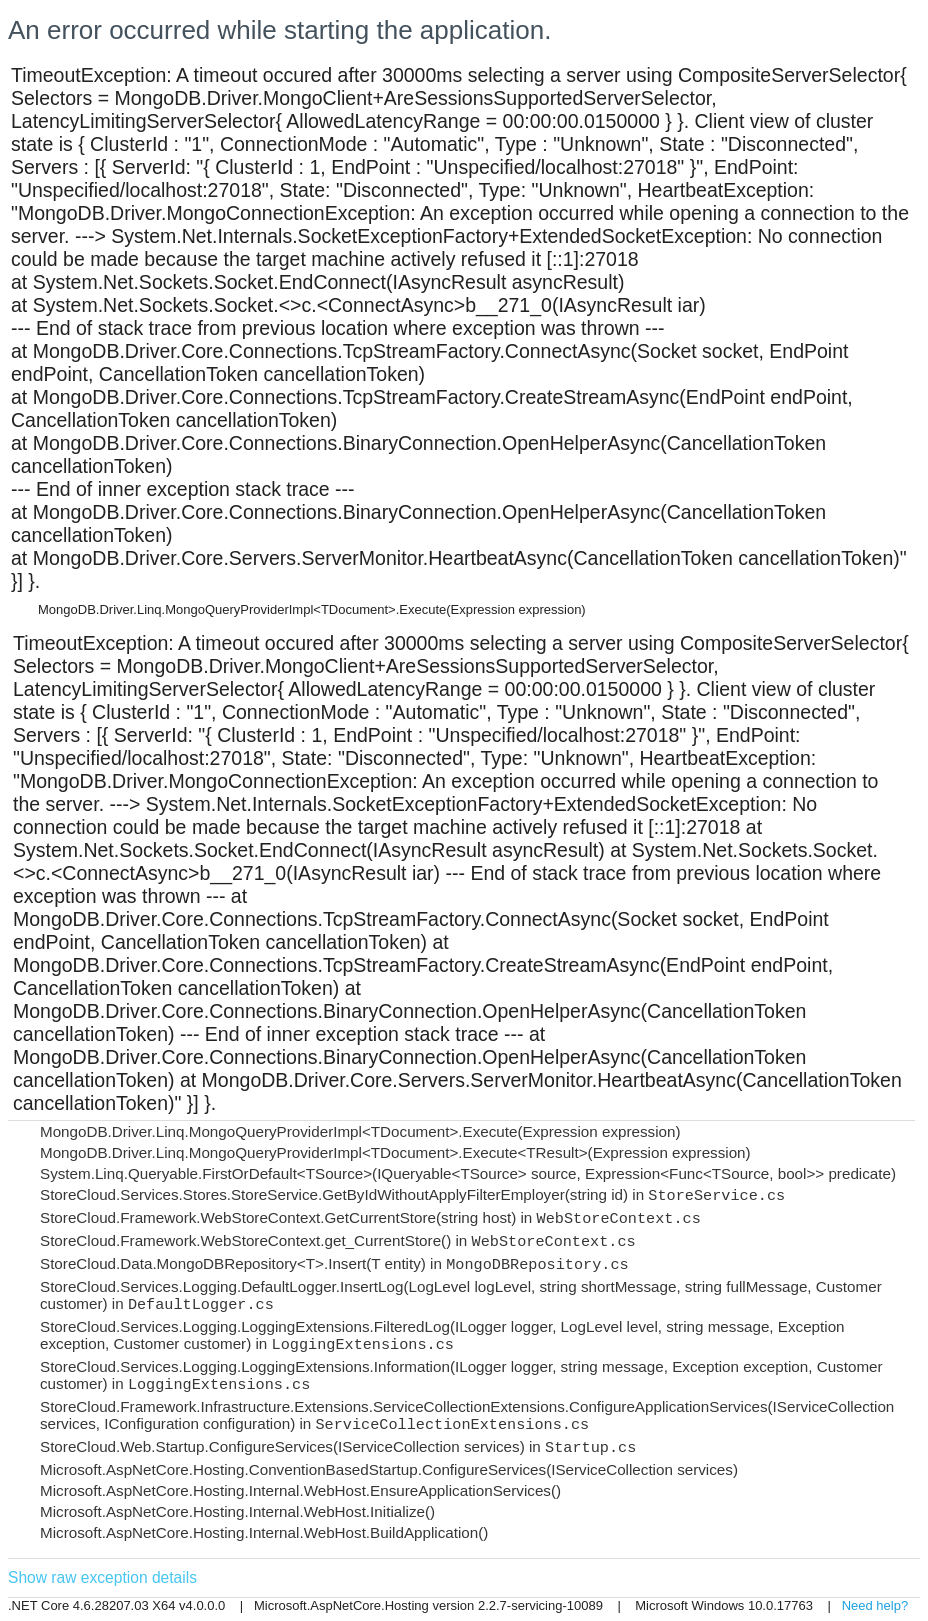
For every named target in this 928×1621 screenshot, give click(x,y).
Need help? (875, 1605)
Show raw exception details (102, 1577)
